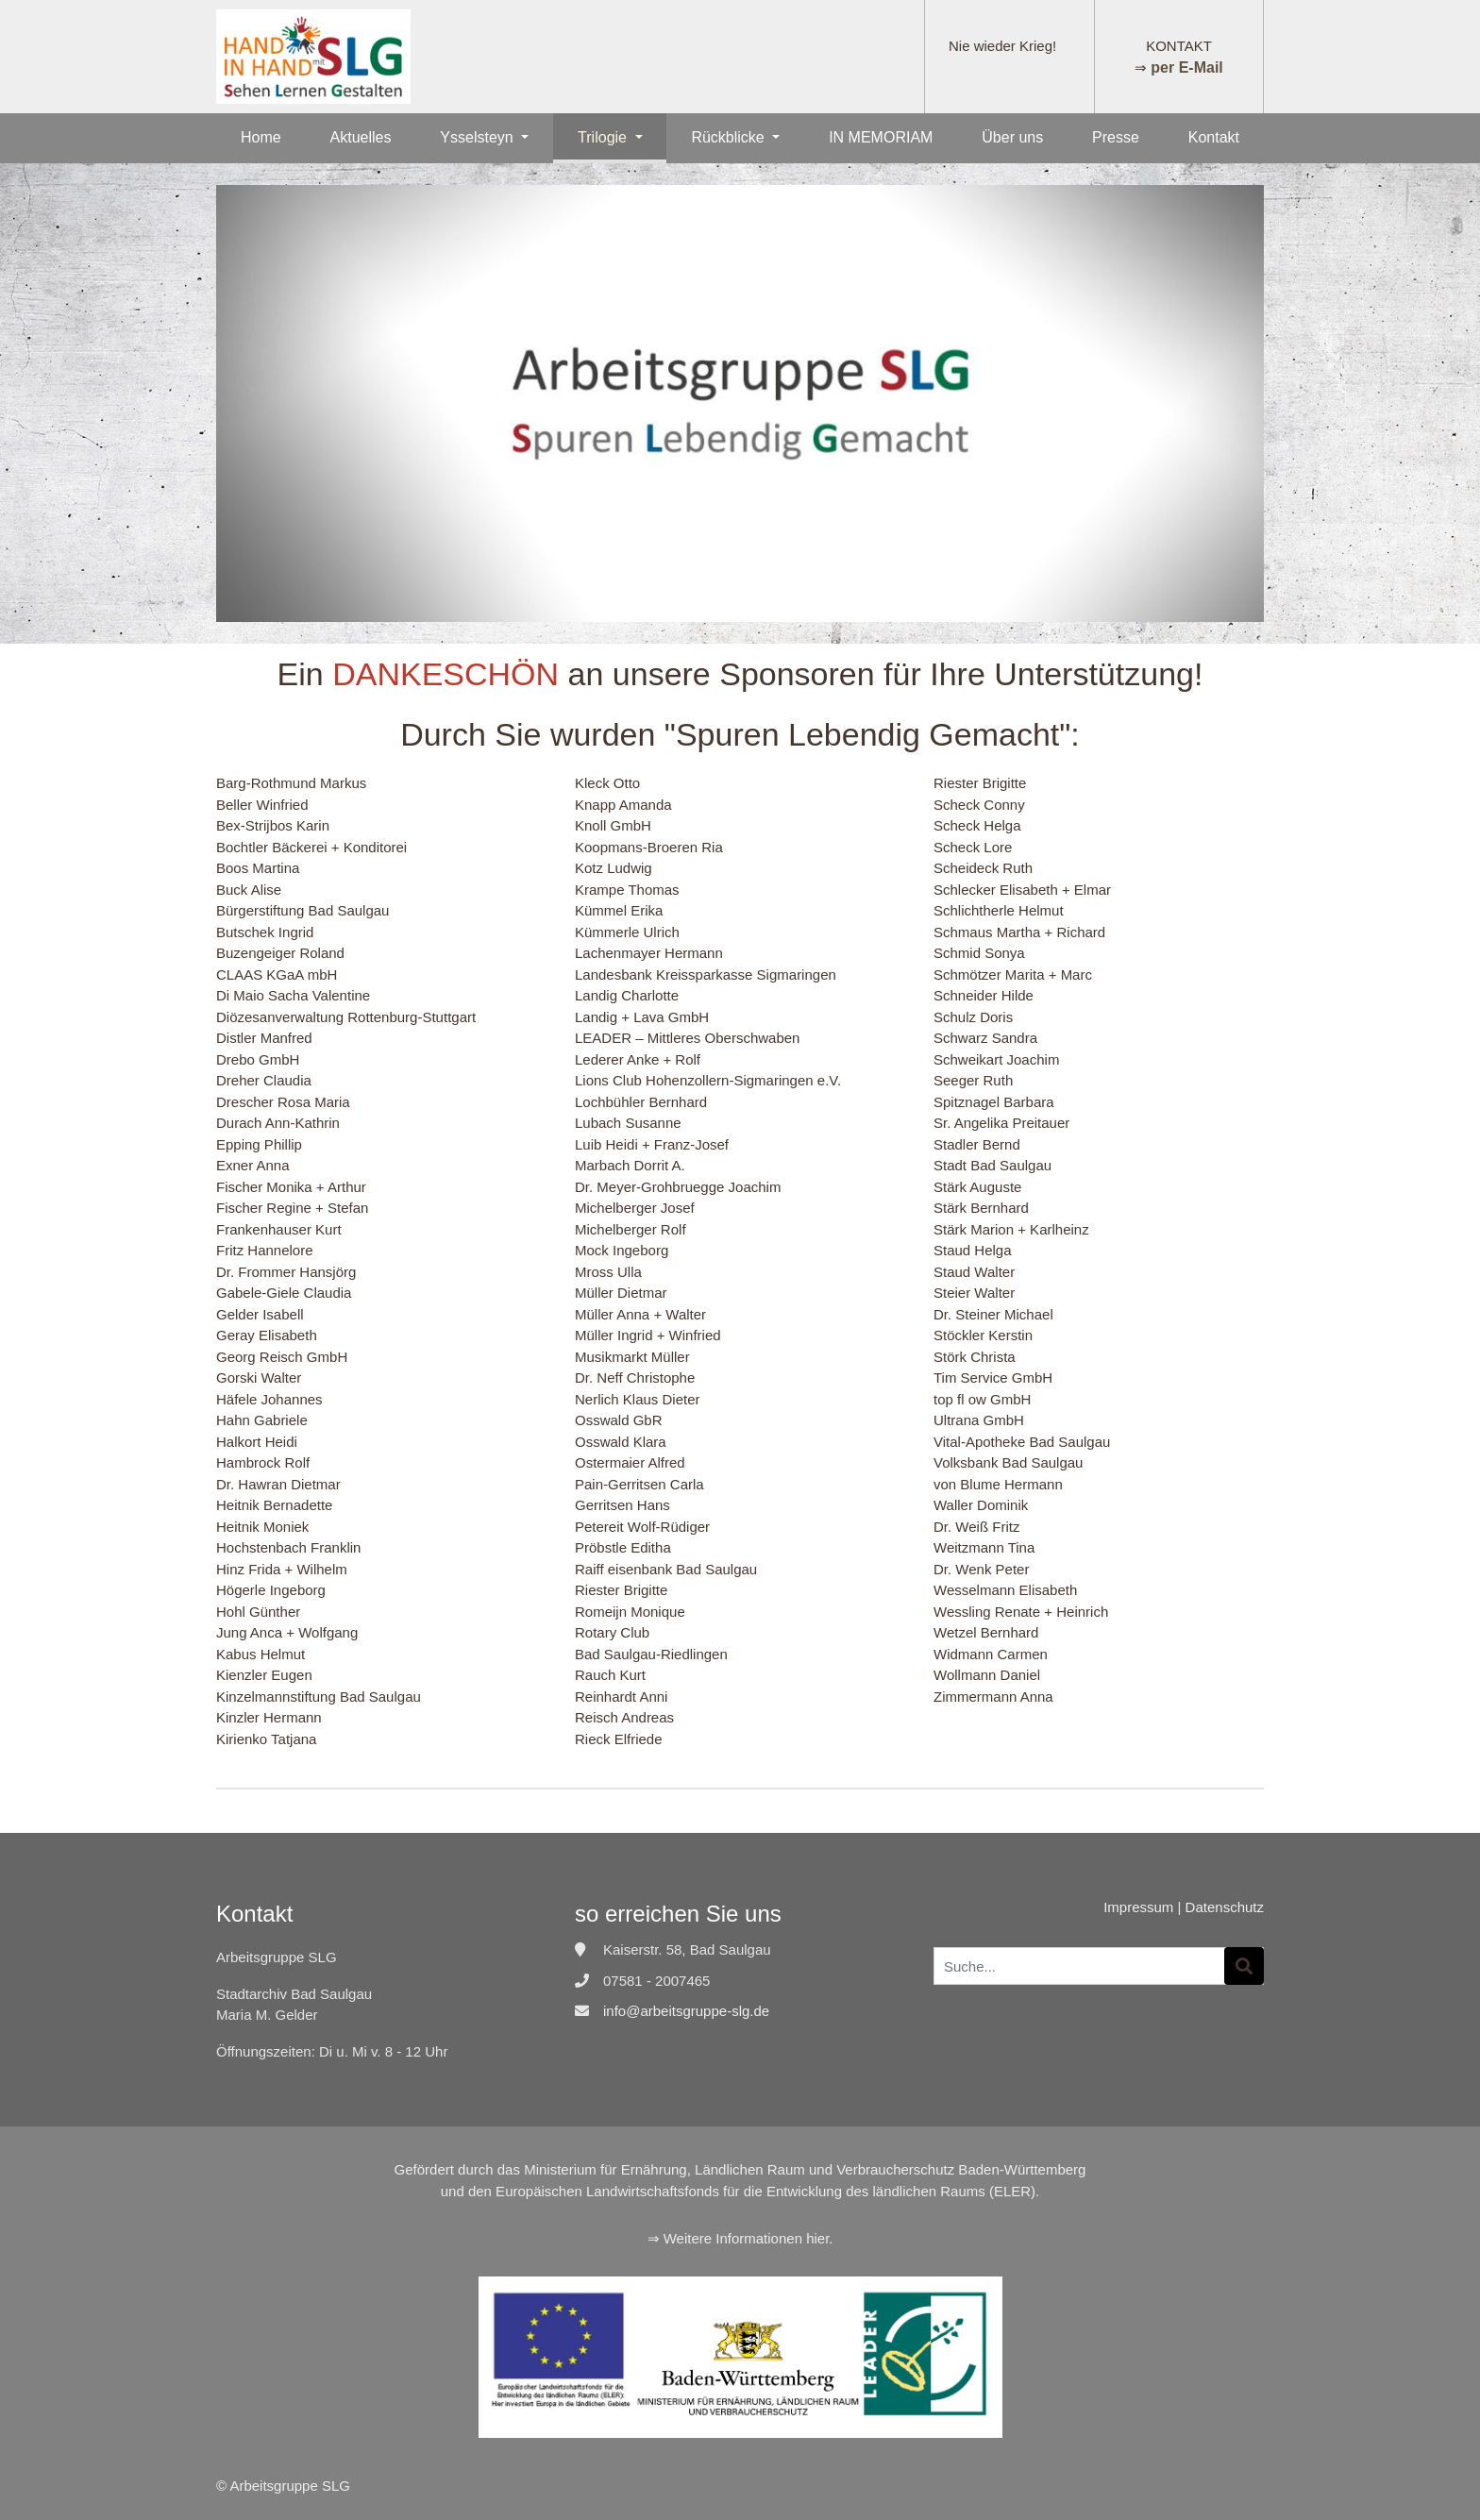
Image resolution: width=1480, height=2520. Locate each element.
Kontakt (1213, 137)
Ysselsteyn (478, 137)
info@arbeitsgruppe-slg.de (686, 2011)
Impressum (1138, 1907)
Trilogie (604, 137)
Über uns (1012, 137)
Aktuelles (361, 137)
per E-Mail (1186, 67)
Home (261, 137)
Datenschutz (1225, 1907)
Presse (1115, 137)
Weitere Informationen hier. (748, 2238)
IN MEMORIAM (881, 137)
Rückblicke (729, 137)
